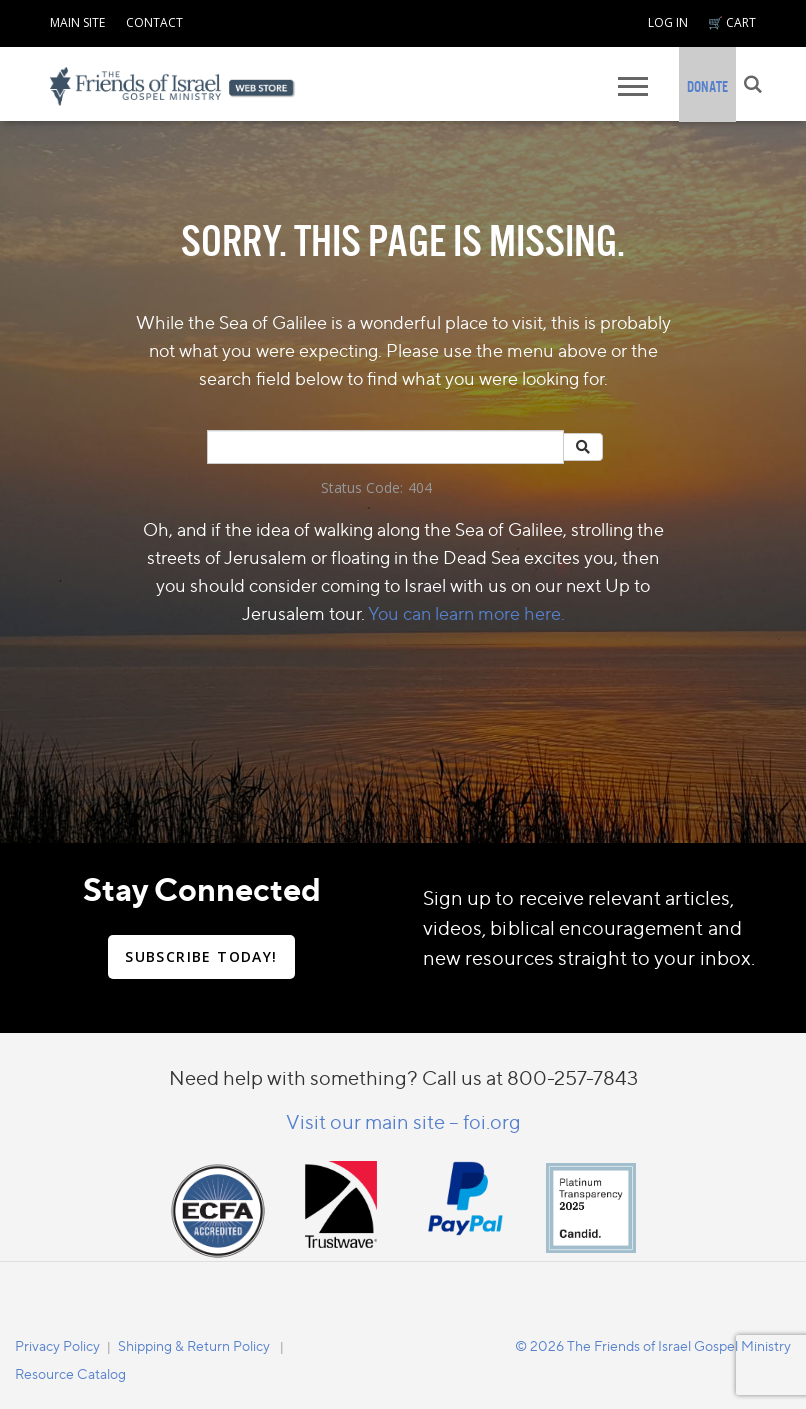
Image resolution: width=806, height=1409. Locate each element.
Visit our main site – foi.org (403, 1121)
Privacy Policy (57, 1345)
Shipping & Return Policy (194, 1345)
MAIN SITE (77, 22)
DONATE (707, 86)
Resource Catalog (70, 1373)
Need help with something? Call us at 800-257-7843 (403, 1077)
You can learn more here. (466, 613)
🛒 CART (732, 22)
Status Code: (362, 487)
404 (420, 487)
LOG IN (668, 22)
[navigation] (77, 20)
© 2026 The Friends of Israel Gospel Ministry (653, 1345)
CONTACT (154, 22)
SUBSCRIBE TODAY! (201, 956)
